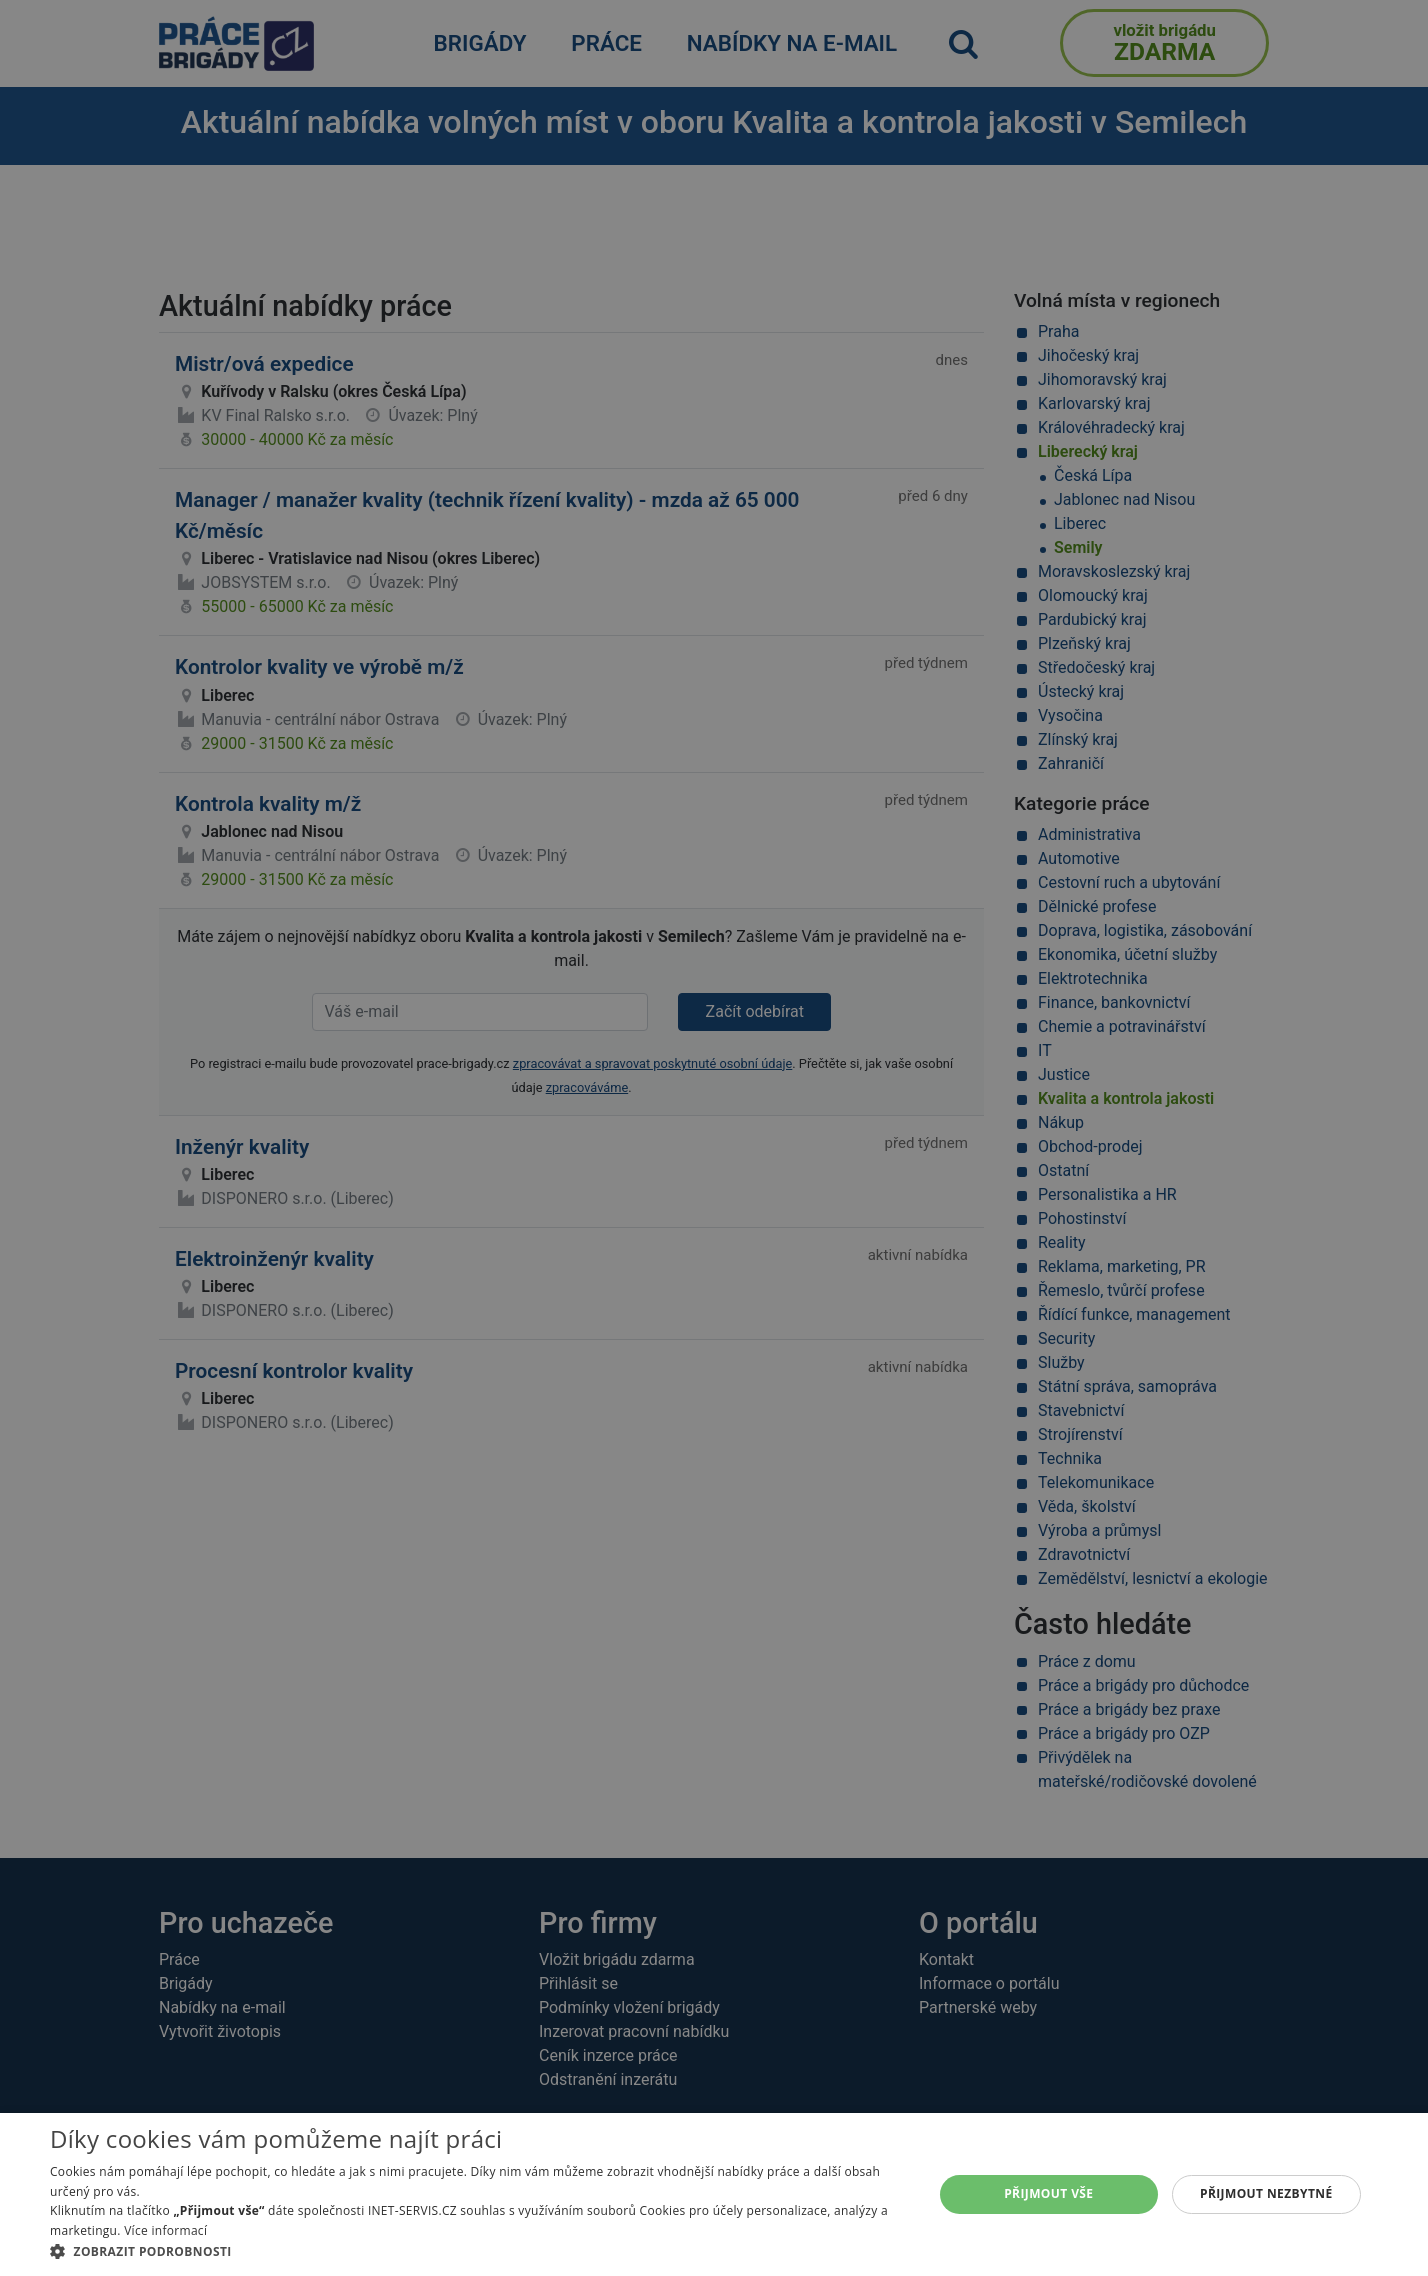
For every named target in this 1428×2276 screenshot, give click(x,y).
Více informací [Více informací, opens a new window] (165, 2230)
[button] (478, 2251)
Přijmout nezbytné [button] (1266, 2193)
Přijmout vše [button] (1048, 2193)
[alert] (714, 1138)
